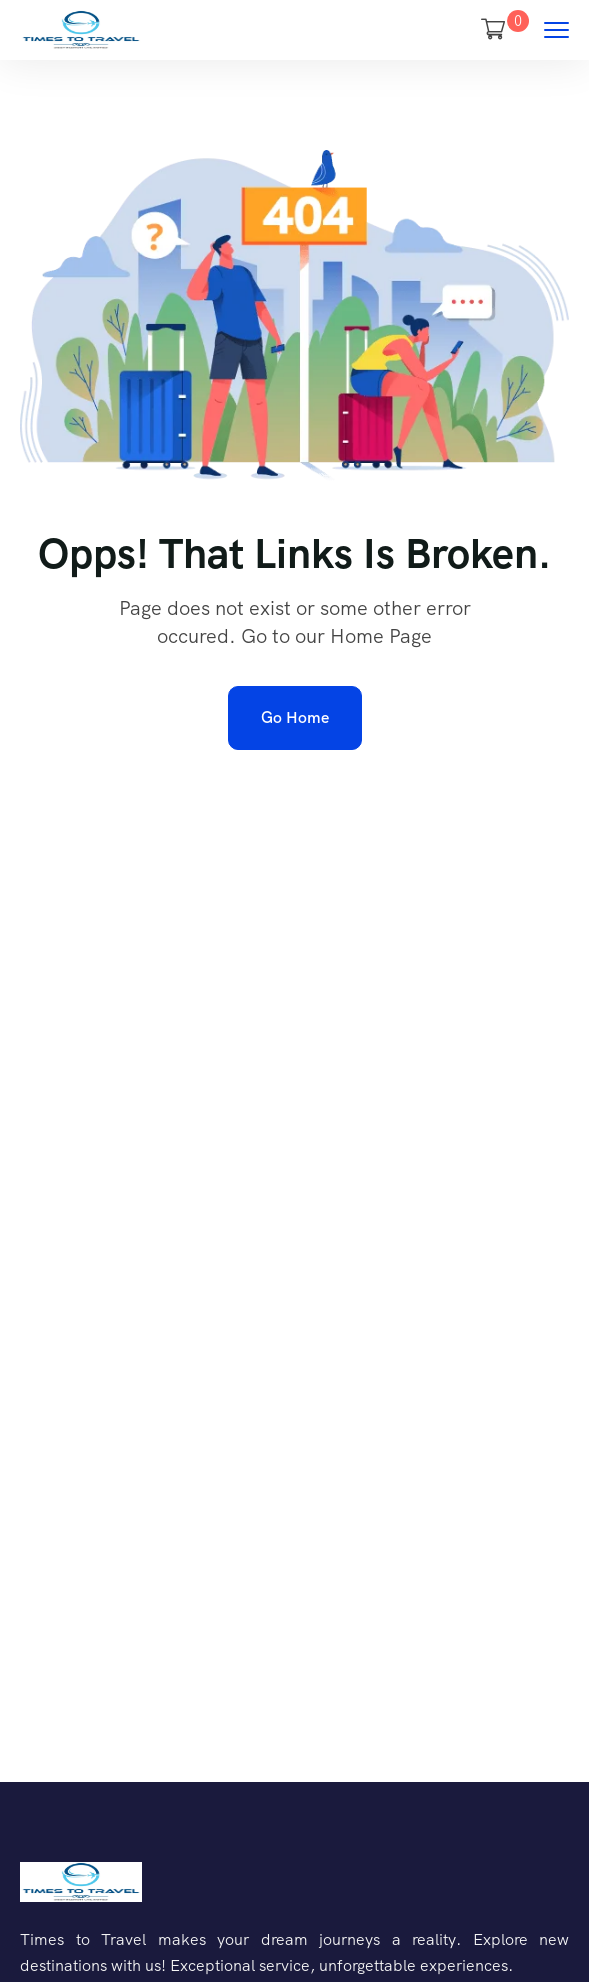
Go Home (295, 717)
